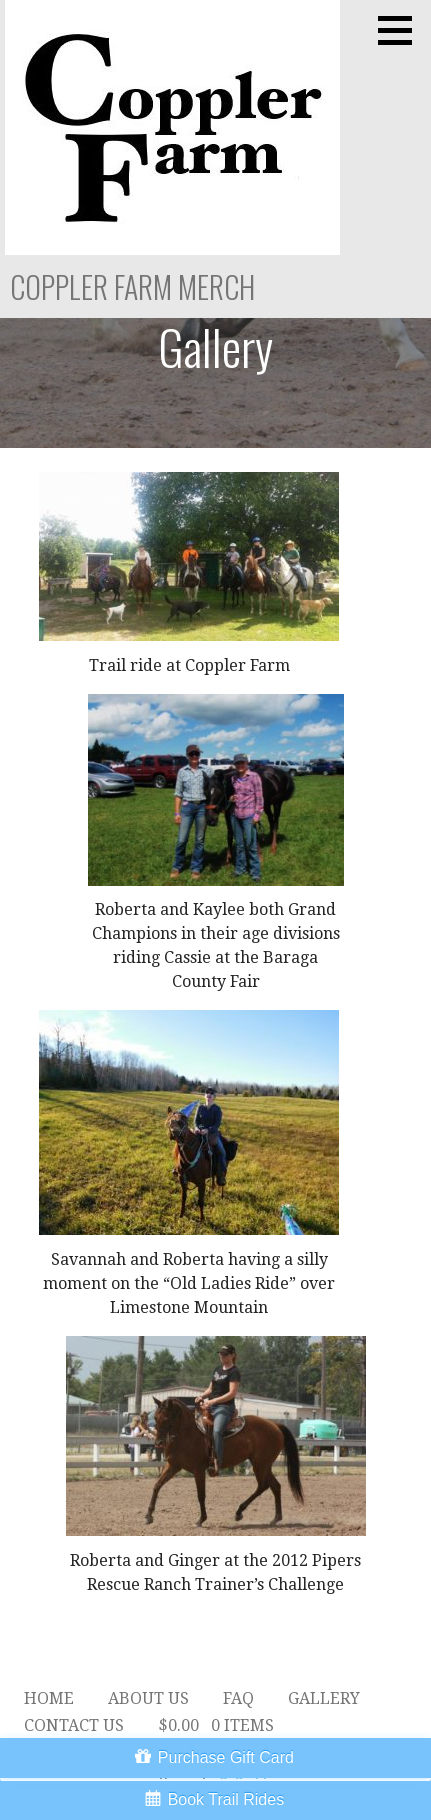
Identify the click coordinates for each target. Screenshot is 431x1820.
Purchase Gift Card (226, 1757)
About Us (148, 1698)
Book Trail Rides (226, 1799)
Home (49, 1698)
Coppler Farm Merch (132, 286)
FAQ (238, 1698)
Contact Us (74, 1725)
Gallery (324, 1698)
